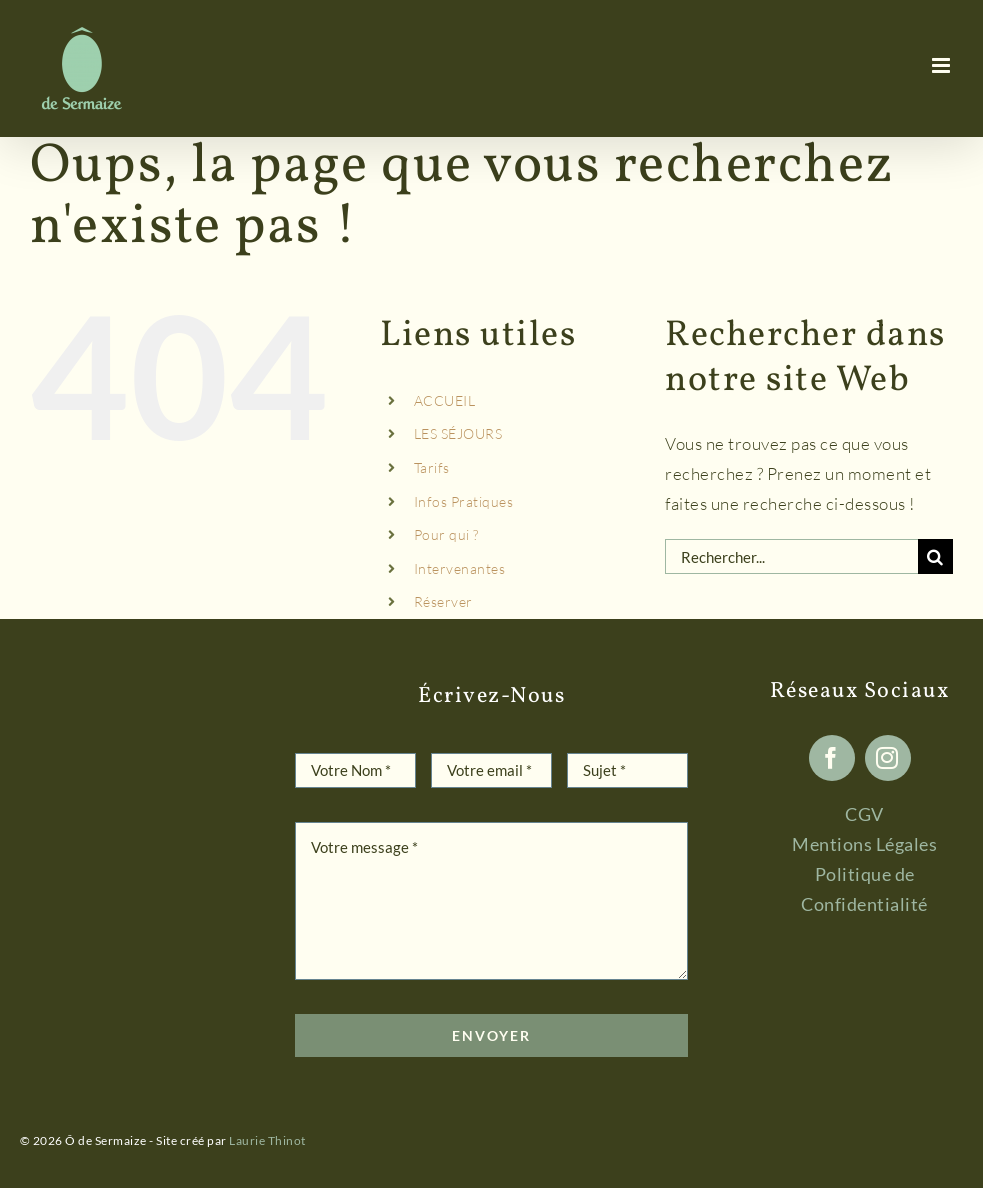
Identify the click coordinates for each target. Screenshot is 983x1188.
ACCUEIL (445, 400)
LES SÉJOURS (458, 433)
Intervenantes (460, 568)
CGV (864, 814)
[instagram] (888, 758)
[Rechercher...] (791, 556)
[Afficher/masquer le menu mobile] (943, 65)
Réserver (443, 601)
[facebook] (832, 758)
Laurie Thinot (267, 1140)
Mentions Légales (864, 844)
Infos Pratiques (464, 501)
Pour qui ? (446, 534)
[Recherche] (935, 556)
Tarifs (432, 467)
